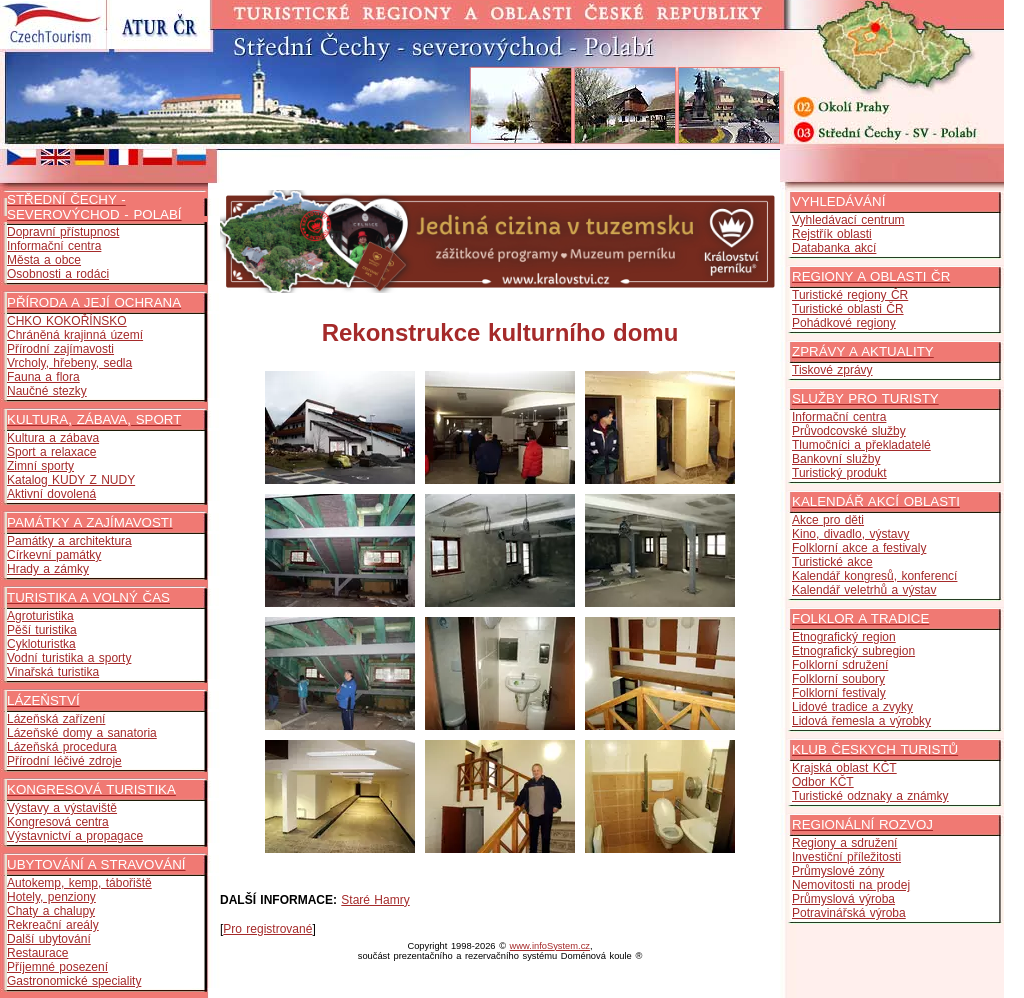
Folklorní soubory (838, 679)
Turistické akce (832, 562)
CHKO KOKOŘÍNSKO (67, 321)
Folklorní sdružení (840, 665)
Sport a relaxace (51, 452)
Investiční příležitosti (846, 857)
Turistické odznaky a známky (870, 796)
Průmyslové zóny (838, 871)
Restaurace (37, 953)
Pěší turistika (42, 630)
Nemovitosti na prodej (851, 885)
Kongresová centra (58, 822)
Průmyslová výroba (843, 899)
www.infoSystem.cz (550, 946)
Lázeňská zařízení (56, 719)
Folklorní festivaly (839, 693)
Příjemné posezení (57, 967)
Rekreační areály (53, 925)
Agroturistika (40, 616)
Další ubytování (49, 939)
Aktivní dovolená (51, 494)
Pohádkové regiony (844, 323)
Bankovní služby (836, 459)
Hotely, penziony (51, 897)
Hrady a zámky (48, 569)
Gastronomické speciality (74, 981)
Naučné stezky (47, 391)
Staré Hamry (375, 900)
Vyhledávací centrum (848, 220)
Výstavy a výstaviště (62, 808)
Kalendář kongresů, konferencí (874, 576)
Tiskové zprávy (832, 370)
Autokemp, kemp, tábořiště (79, 883)
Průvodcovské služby (849, 431)
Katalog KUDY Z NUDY (71, 480)
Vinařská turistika (53, 672)
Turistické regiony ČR (850, 295)
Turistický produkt (839, 473)
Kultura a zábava (53, 438)
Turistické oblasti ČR (848, 309)
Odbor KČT (823, 782)
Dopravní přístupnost (63, 232)
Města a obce (44, 260)
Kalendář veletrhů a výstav (864, 590)
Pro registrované (267, 929)
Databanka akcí (834, 248)
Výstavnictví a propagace (75, 836)
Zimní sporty (40, 466)
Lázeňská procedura (62, 747)
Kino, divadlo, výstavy (850, 534)
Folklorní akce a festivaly (859, 548)
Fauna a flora (43, 377)
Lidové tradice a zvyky (852, 707)
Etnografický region (844, 637)
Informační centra (54, 246)
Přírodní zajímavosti (60, 349)
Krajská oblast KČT (844, 768)
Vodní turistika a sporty (69, 658)
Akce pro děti (828, 520)
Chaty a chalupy (51, 911)
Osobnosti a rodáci (58, 274)
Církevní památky (54, 555)
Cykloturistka (41, 644)
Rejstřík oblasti (832, 234)
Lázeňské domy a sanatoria (82, 733)
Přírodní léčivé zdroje (64, 761)
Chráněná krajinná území (75, 335)
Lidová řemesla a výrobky (861, 721)
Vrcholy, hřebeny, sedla (69, 363)
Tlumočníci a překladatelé (861, 445)
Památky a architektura (69, 541)
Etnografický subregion (853, 651)
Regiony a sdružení (844, 843)
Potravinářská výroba (849, 913)
